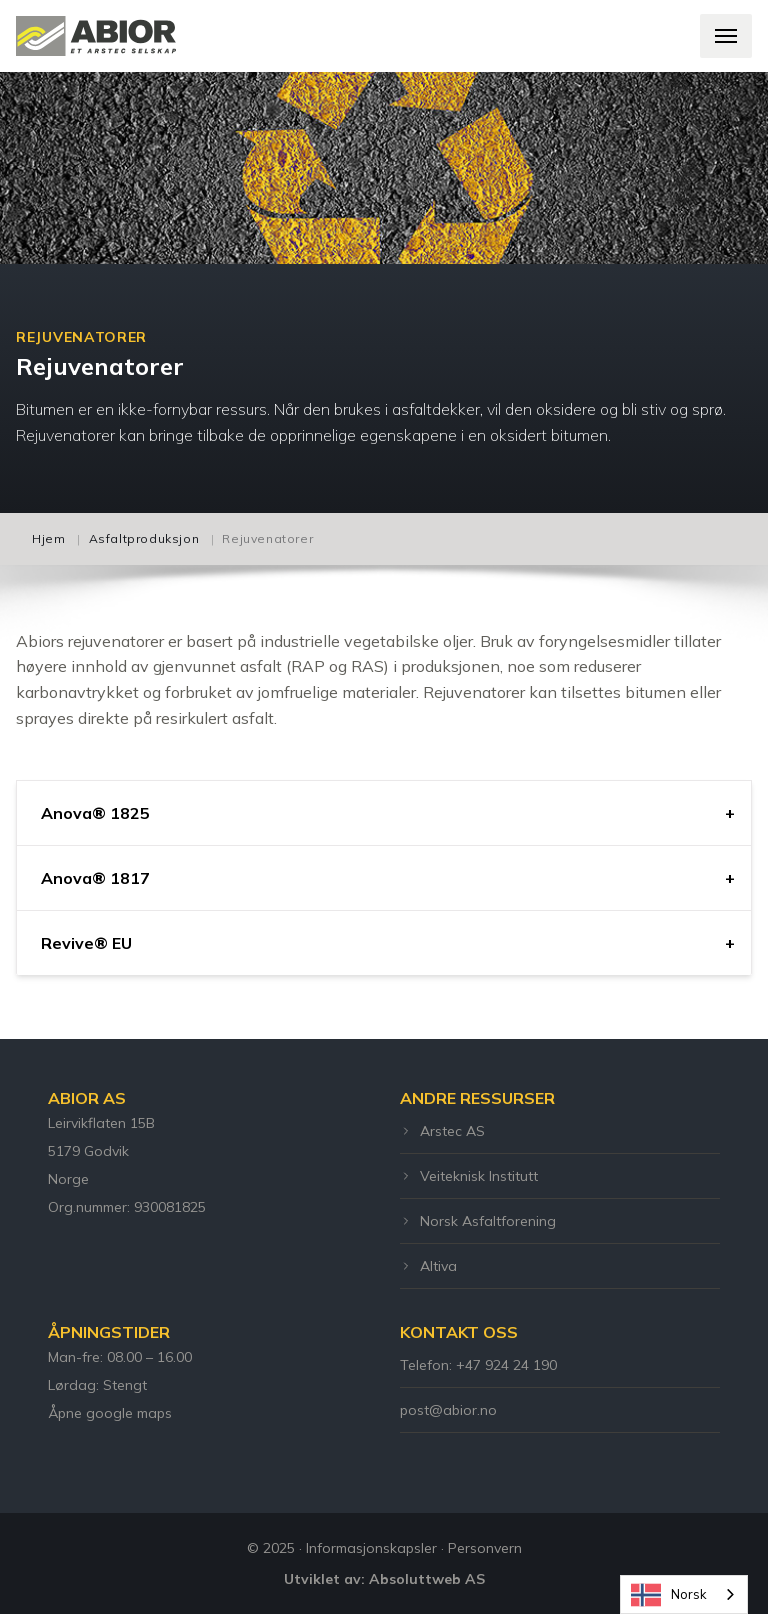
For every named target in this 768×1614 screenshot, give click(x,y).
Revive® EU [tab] (86, 943)
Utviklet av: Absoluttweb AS (384, 1579)
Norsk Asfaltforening (478, 1221)
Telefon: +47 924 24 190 (478, 1365)
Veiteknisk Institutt (469, 1176)
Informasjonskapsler (371, 1548)
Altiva (428, 1266)
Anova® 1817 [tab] (95, 878)
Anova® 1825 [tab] (95, 813)
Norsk (669, 1595)
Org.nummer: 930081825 (127, 1207)
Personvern (485, 1548)
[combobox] (684, 1594)
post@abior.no (448, 1410)
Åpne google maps (110, 1413)
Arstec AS (442, 1131)
